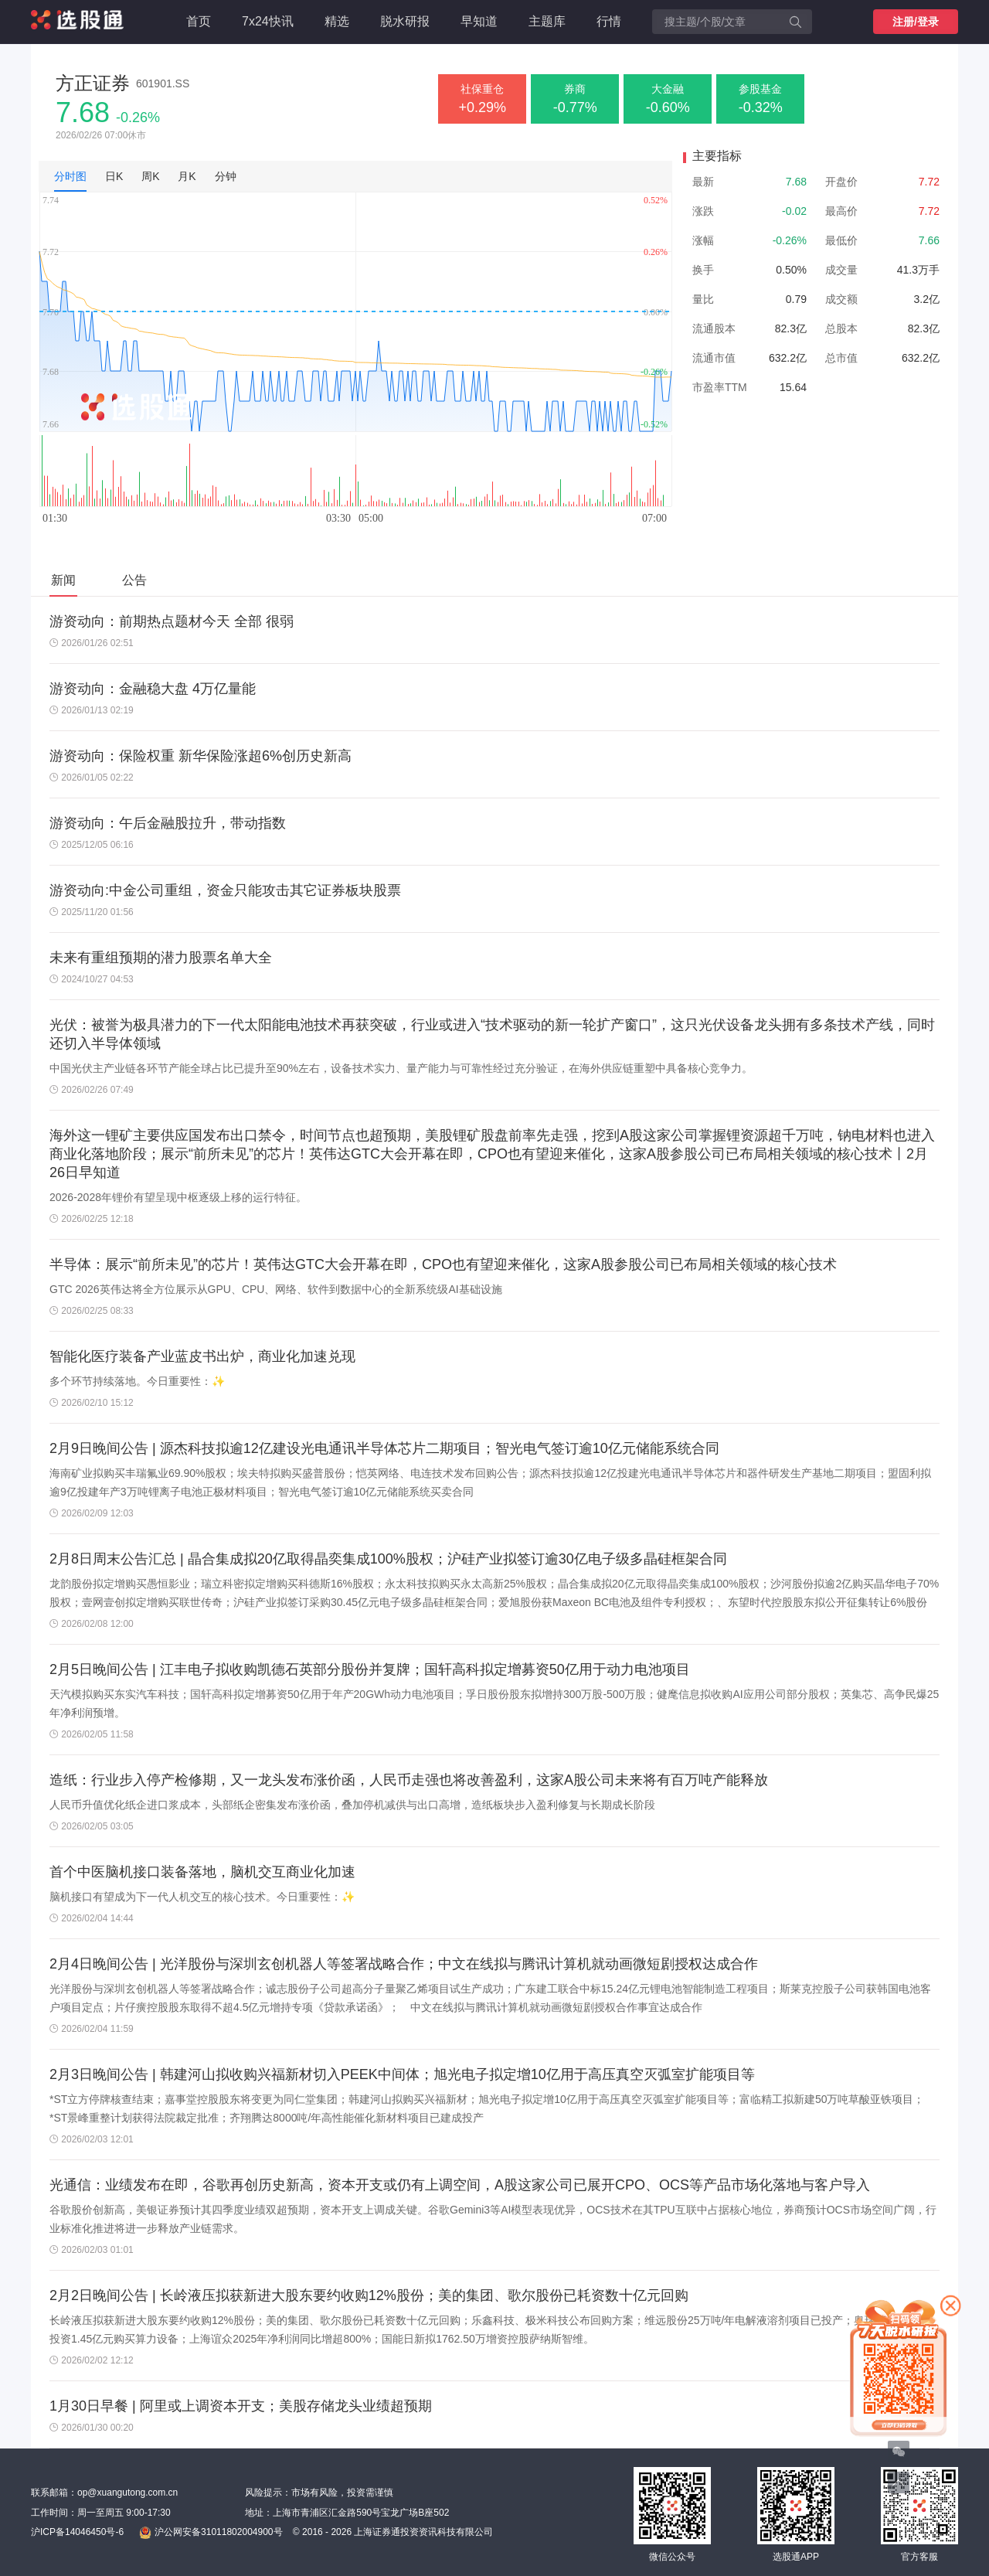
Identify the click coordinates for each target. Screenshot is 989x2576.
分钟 (225, 176)
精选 (337, 21)
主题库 (547, 21)
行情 (608, 21)
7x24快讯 (268, 21)
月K (186, 176)
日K (114, 176)
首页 (198, 21)
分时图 (70, 176)
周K (150, 176)
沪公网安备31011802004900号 (210, 2533)
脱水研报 (405, 21)
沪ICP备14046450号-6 (77, 2532)
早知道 (479, 21)
